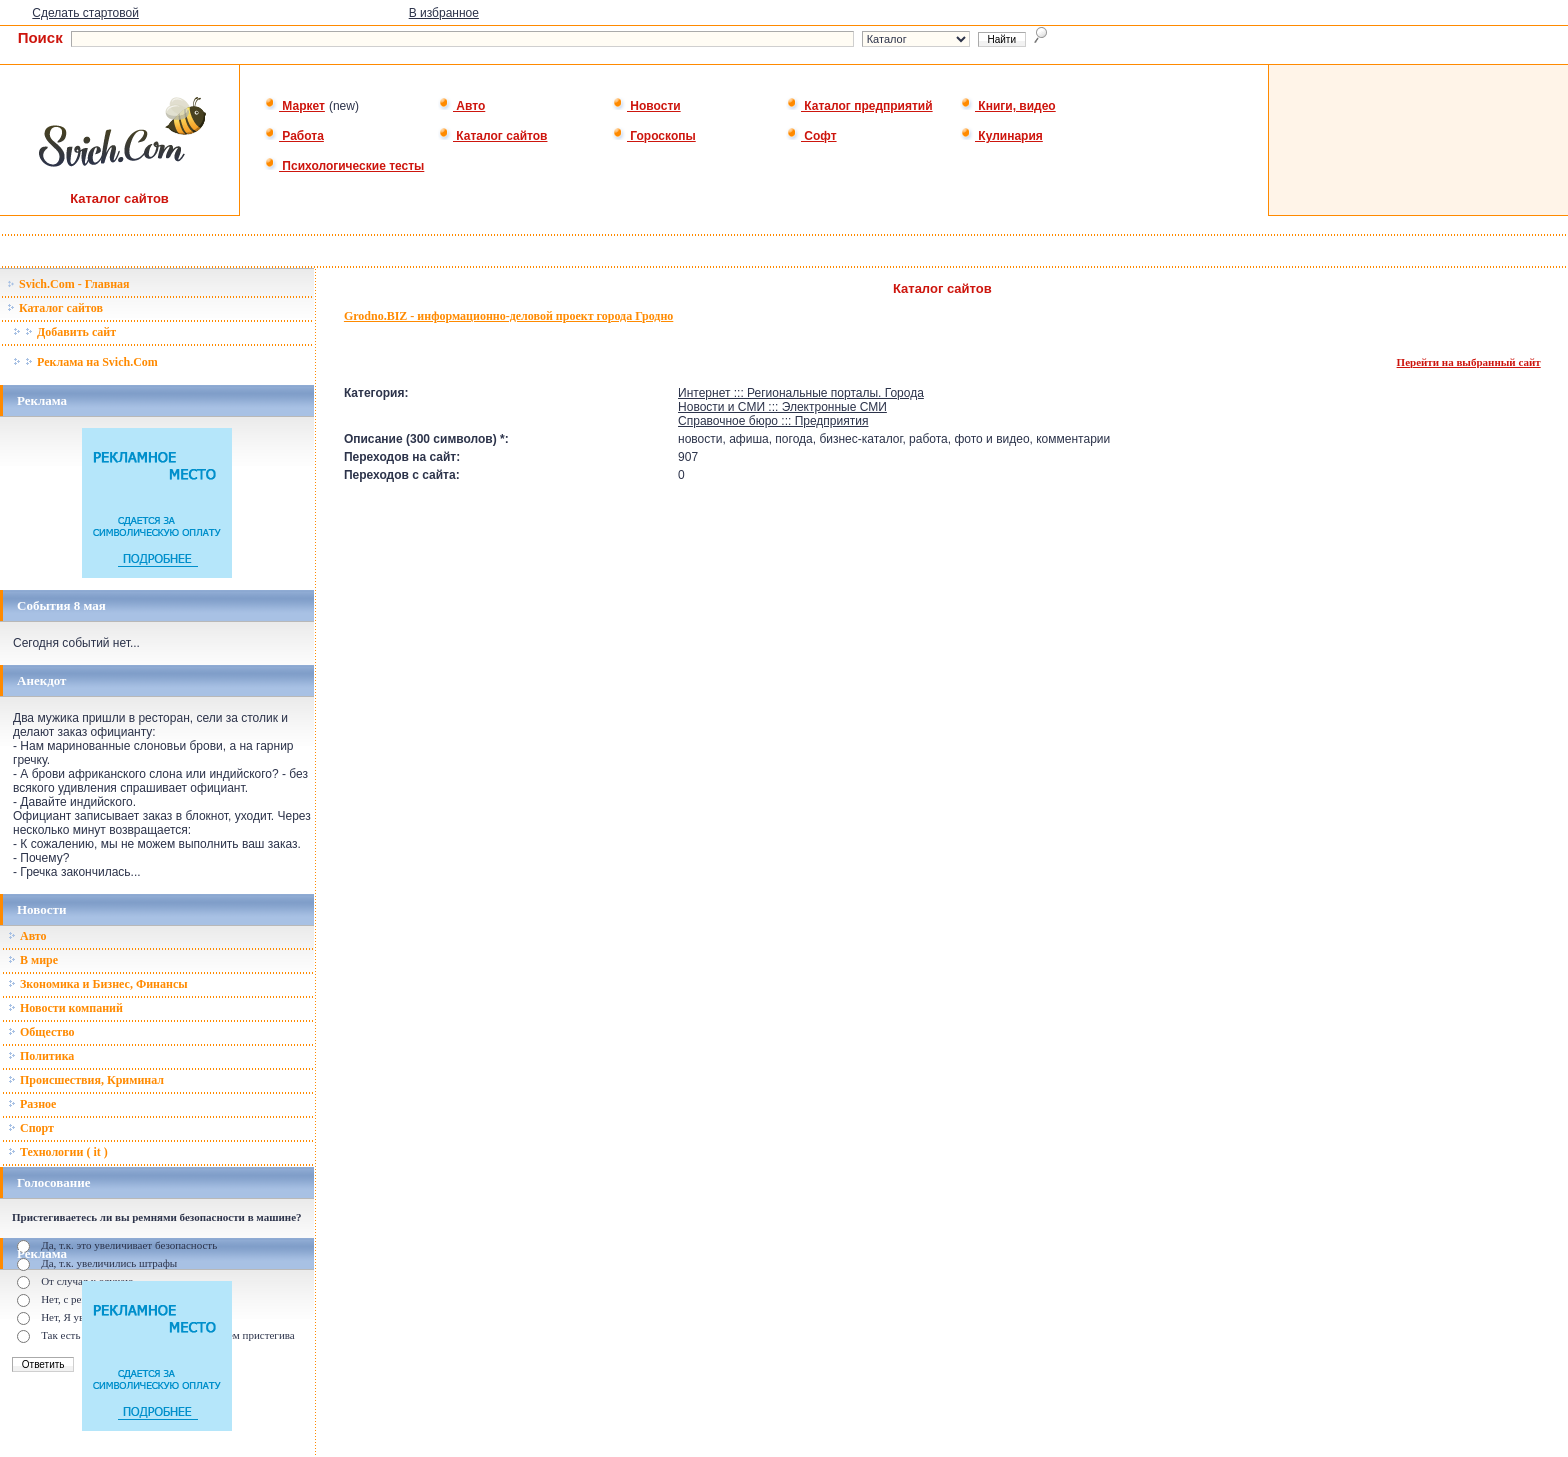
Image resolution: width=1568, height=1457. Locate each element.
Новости (646, 106)
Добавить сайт (64, 332)
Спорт (31, 1128)
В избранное (444, 13)
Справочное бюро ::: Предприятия (773, 421)
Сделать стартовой (85, 13)
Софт (811, 136)
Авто (461, 106)
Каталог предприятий (859, 106)
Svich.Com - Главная (68, 284)
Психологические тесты (344, 166)
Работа (294, 136)
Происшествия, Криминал (86, 1080)
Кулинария (1001, 136)
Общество (41, 1032)
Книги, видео (1008, 106)
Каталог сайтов (492, 136)
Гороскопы (654, 136)
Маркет (294, 106)
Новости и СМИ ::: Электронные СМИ (782, 407)
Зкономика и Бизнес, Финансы (98, 984)
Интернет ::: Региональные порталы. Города (801, 393)
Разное (32, 1104)
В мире (33, 960)
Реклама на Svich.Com (85, 362)
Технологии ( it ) (58, 1152)
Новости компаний (65, 1008)
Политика (41, 1056)
